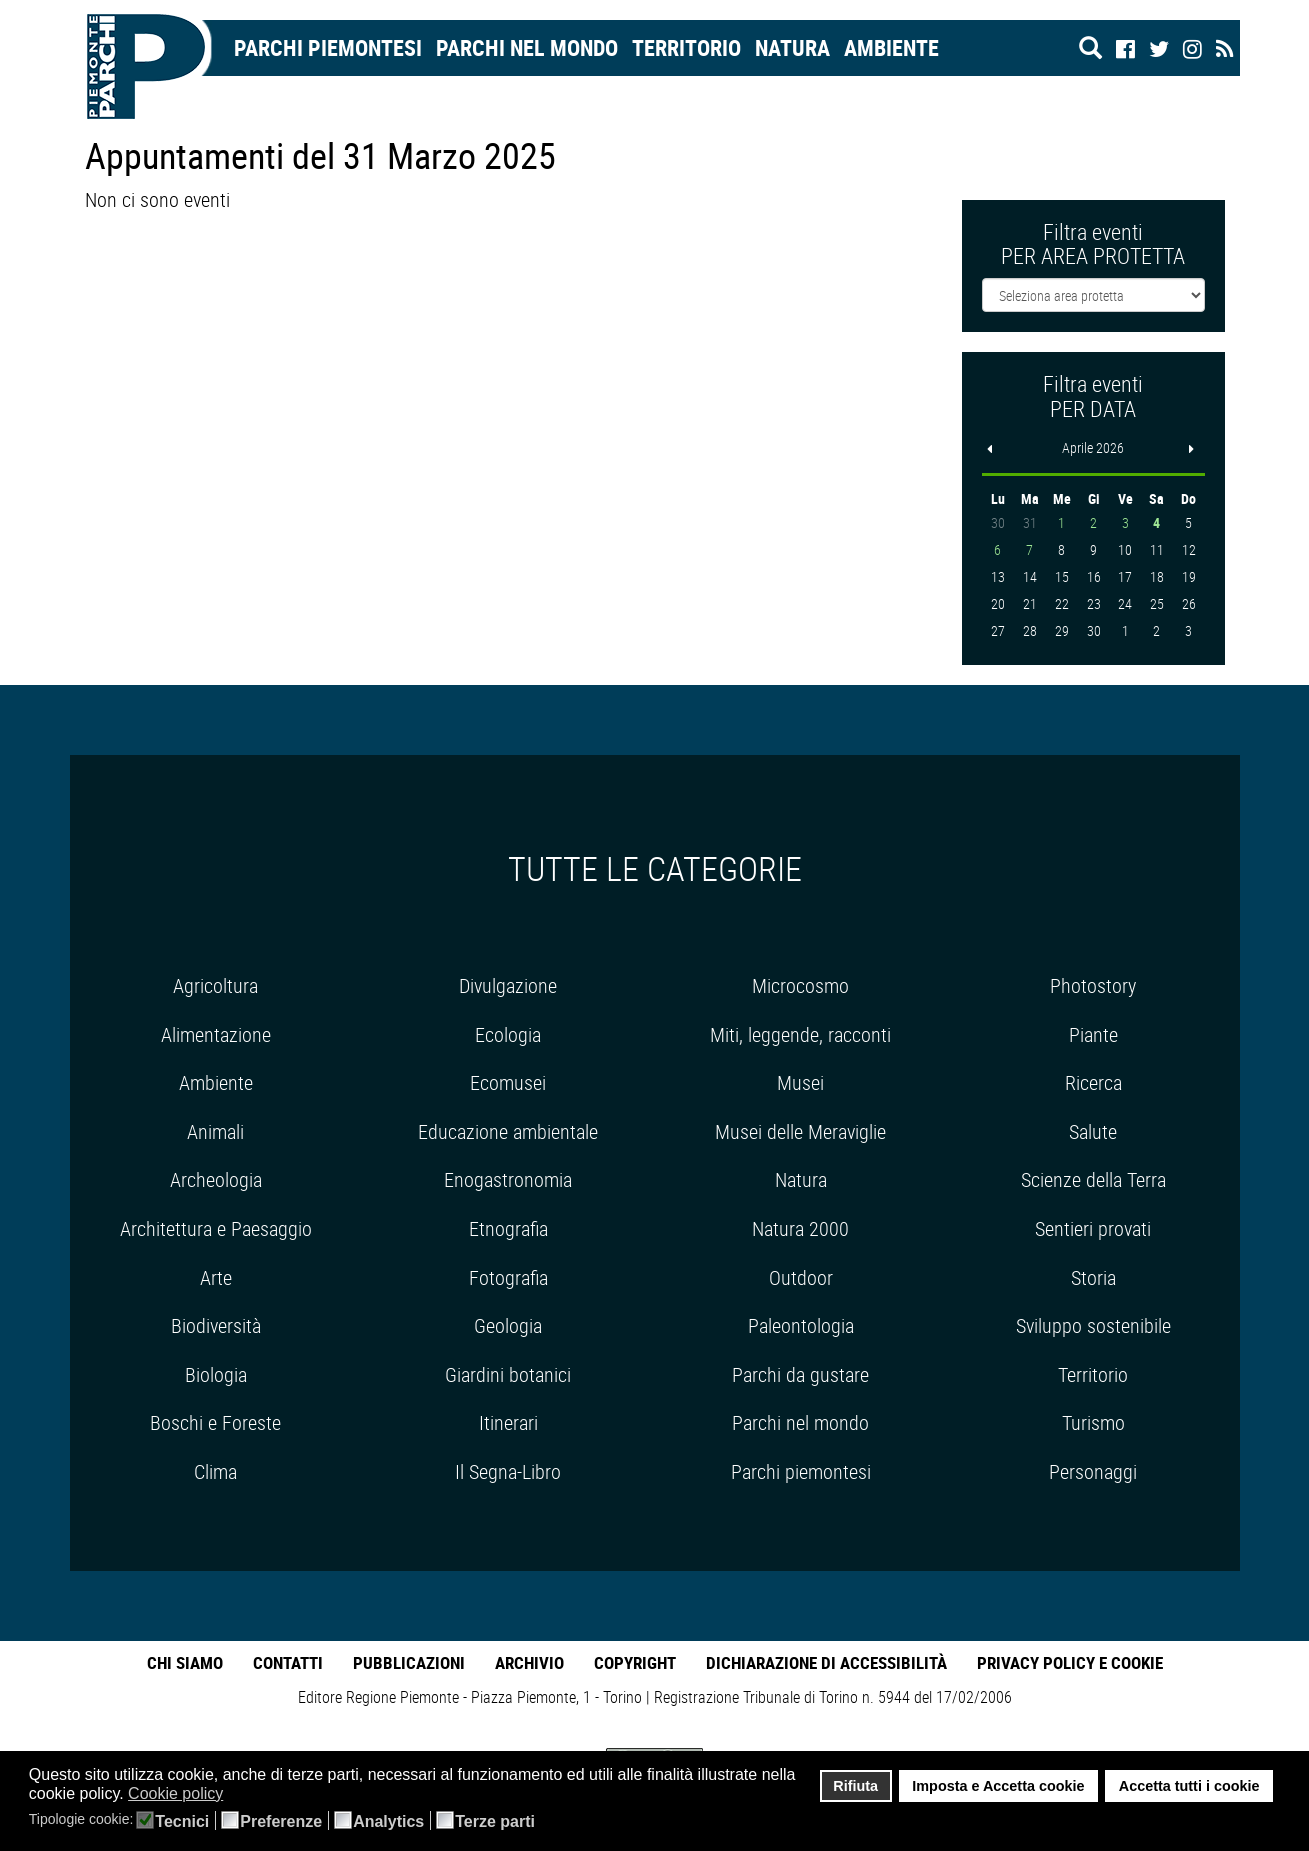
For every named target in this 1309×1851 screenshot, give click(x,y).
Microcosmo (800, 985)
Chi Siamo (185, 1662)
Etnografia (508, 1228)
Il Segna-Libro (508, 1471)
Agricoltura (215, 985)
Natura (792, 47)
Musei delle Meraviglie (800, 1131)
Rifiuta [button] (855, 1786)
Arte (216, 1277)
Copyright (635, 1662)
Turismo (1093, 1422)
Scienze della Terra (1093, 1179)
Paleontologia (801, 1325)
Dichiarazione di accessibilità (826, 1662)
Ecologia (508, 1034)
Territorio (686, 47)
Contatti (288, 1662)
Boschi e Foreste (215, 1422)
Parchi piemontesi (801, 1471)
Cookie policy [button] (175, 1793)
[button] (236, 1795)
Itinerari (508, 1422)
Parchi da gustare (800, 1374)
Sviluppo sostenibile (1093, 1325)
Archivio (529, 1662)
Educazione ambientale (508, 1131)
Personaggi (1093, 1471)
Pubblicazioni (409, 1662)
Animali (215, 1131)
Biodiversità (216, 1325)
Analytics (388, 1822)
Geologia (508, 1325)
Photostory (1093, 985)
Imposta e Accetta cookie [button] (998, 1786)
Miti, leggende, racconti (800, 1034)
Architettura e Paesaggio (216, 1228)
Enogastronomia (508, 1179)
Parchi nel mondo (527, 47)
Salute (1093, 1131)
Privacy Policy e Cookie (1070, 1662)
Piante (1093, 1034)
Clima (215, 1471)
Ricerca (1093, 1082)
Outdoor (801, 1277)
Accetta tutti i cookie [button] (1189, 1786)
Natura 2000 (800, 1228)
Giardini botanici (508, 1374)
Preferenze (281, 1822)
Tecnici (182, 1822)
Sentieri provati (1093, 1228)
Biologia (216, 1374)
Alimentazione (216, 1034)
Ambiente (891, 47)
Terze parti (495, 1822)
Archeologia (216, 1179)
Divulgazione (508, 985)
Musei (800, 1082)
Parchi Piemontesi (328, 47)
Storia (1093, 1277)
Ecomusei (508, 1082)
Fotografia (508, 1277)
